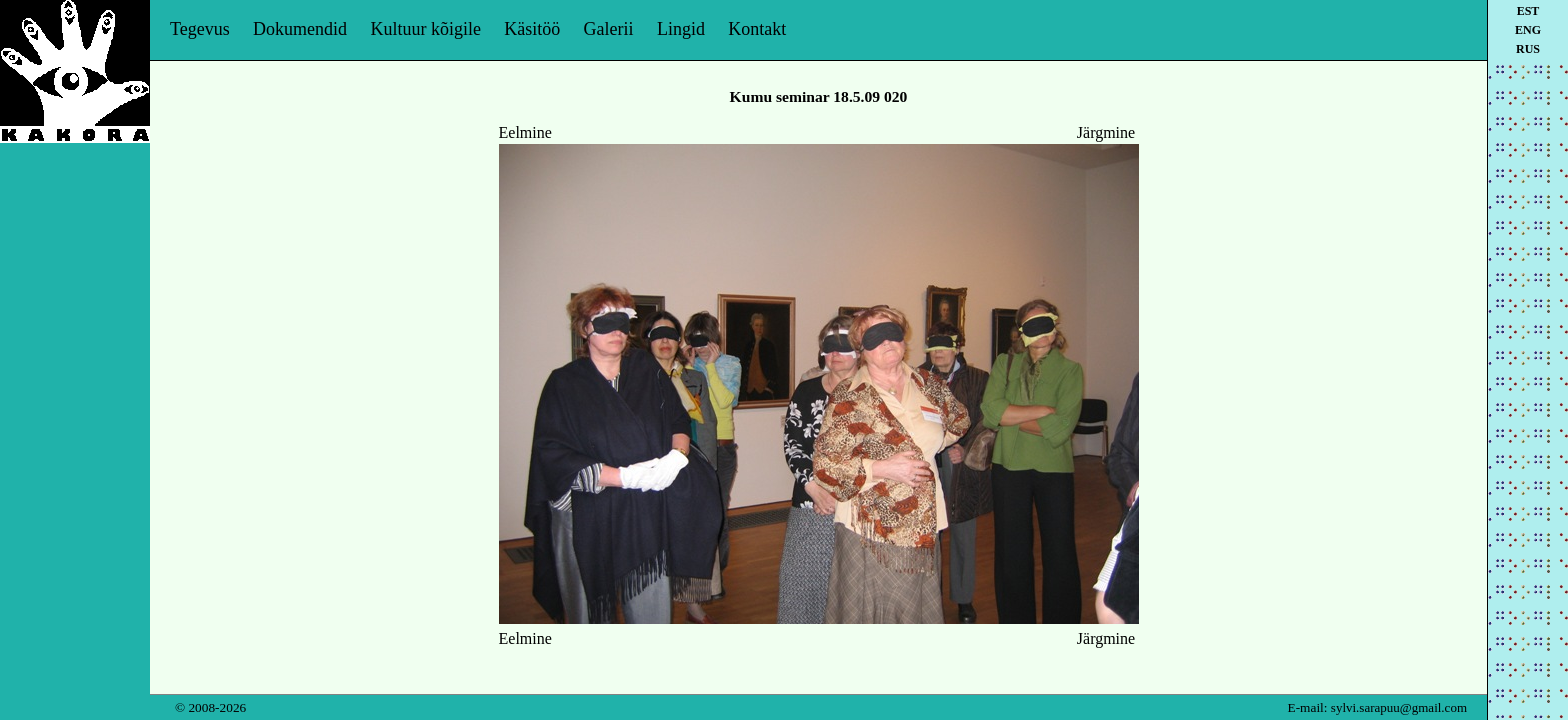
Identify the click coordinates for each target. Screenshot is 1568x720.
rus (1528, 49)
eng (1528, 30)
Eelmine (525, 132)
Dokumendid (300, 29)
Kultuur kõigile (425, 29)
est (1528, 11)
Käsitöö (532, 29)
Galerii (609, 29)
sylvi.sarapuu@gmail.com (1399, 707)
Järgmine (1106, 132)
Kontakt (757, 29)
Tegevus (200, 29)
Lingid (681, 29)
